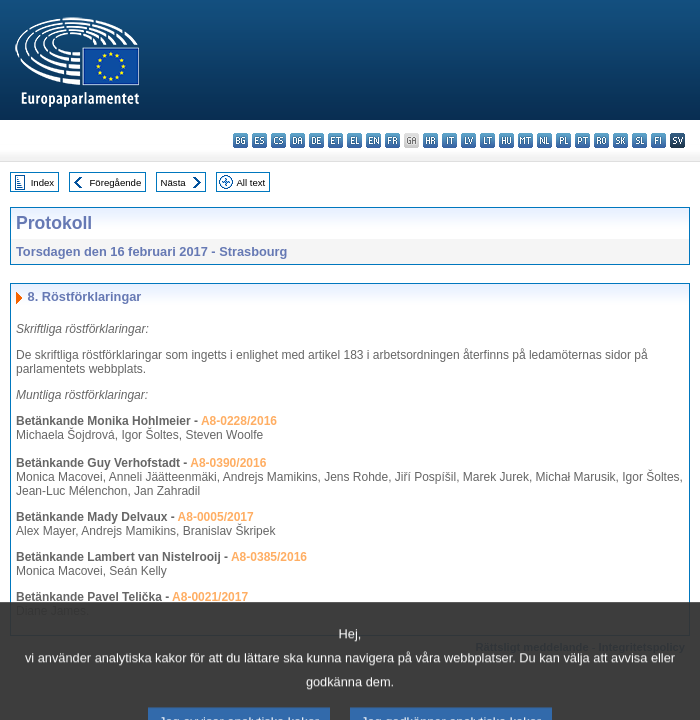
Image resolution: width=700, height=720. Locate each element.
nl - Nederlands (544, 140)
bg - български (240, 140)
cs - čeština (278, 140)
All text (250, 182)
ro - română (601, 140)
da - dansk (297, 140)
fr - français (392, 140)
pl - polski (563, 140)
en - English (373, 140)
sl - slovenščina (639, 140)
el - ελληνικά (354, 140)
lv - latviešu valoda (468, 140)
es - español (259, 140)
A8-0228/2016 (239, 421)
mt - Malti (525, 140)
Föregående (116, 182)
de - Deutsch (316, 140)
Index (42, 182)
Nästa (173, 182)
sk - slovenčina (620, 140)
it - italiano (449, 140)
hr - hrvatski (430, 140)
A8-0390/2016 (228, 463)
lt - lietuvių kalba (487, 140)
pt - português (582, 140)
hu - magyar (506, 140)
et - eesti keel (335, 140)
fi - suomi (658, 140)
